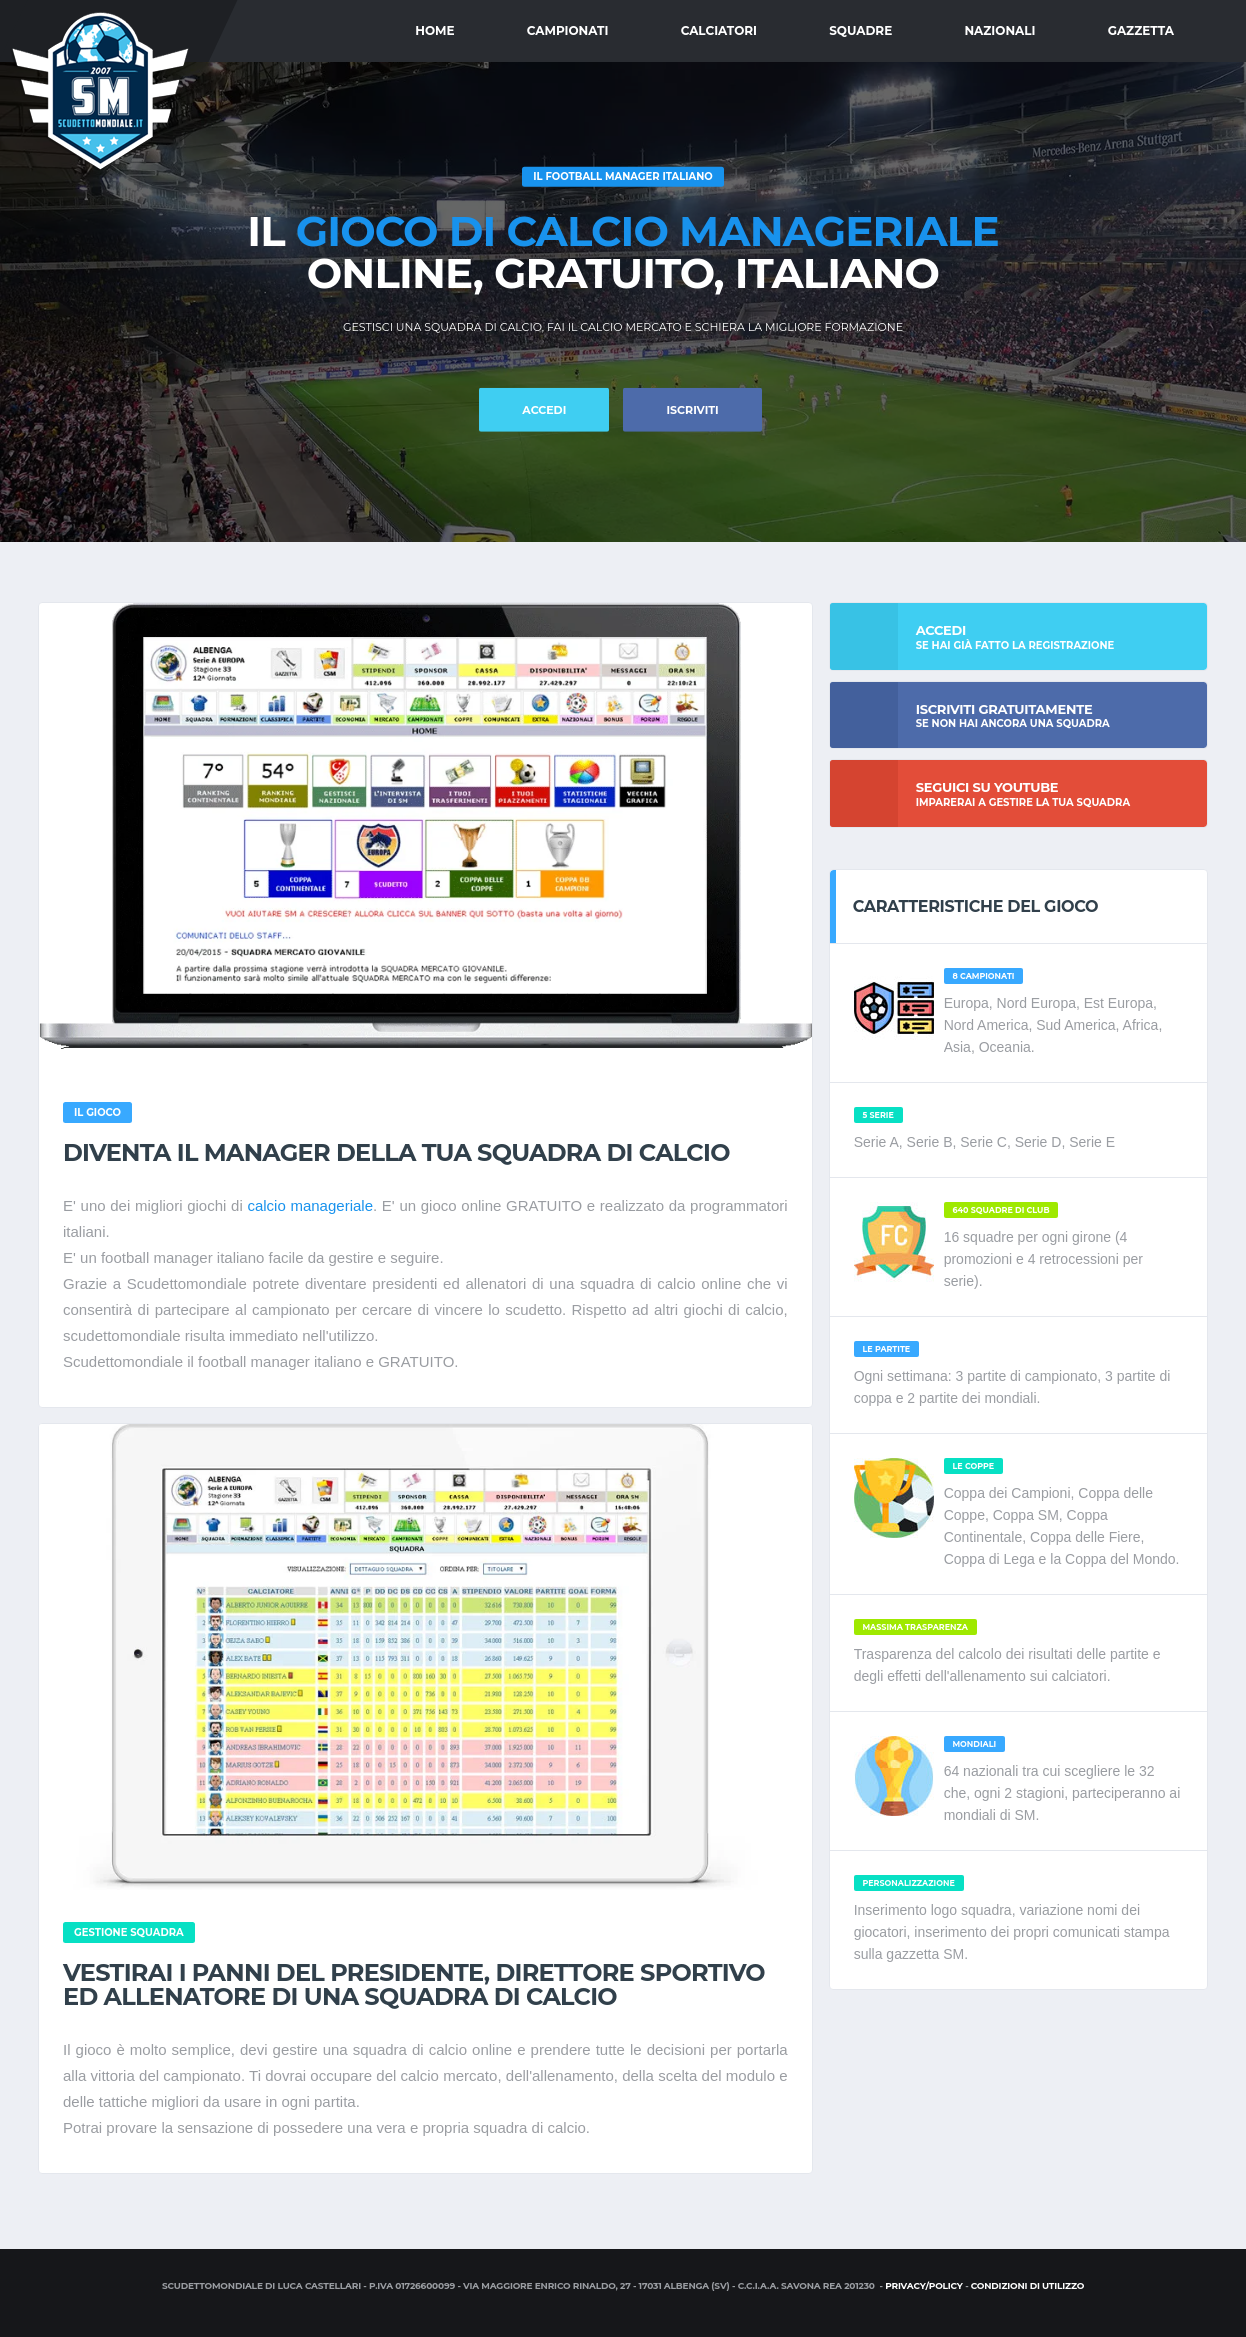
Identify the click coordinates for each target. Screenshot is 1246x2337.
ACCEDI (544, 410)
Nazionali (999, 30)
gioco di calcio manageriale (647, 231)
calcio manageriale (310, 1205)
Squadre (860, 30)
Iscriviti (692, 410)
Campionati (568, 30)
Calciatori (719, 30)
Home (434, 30)
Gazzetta (1141, 30)
